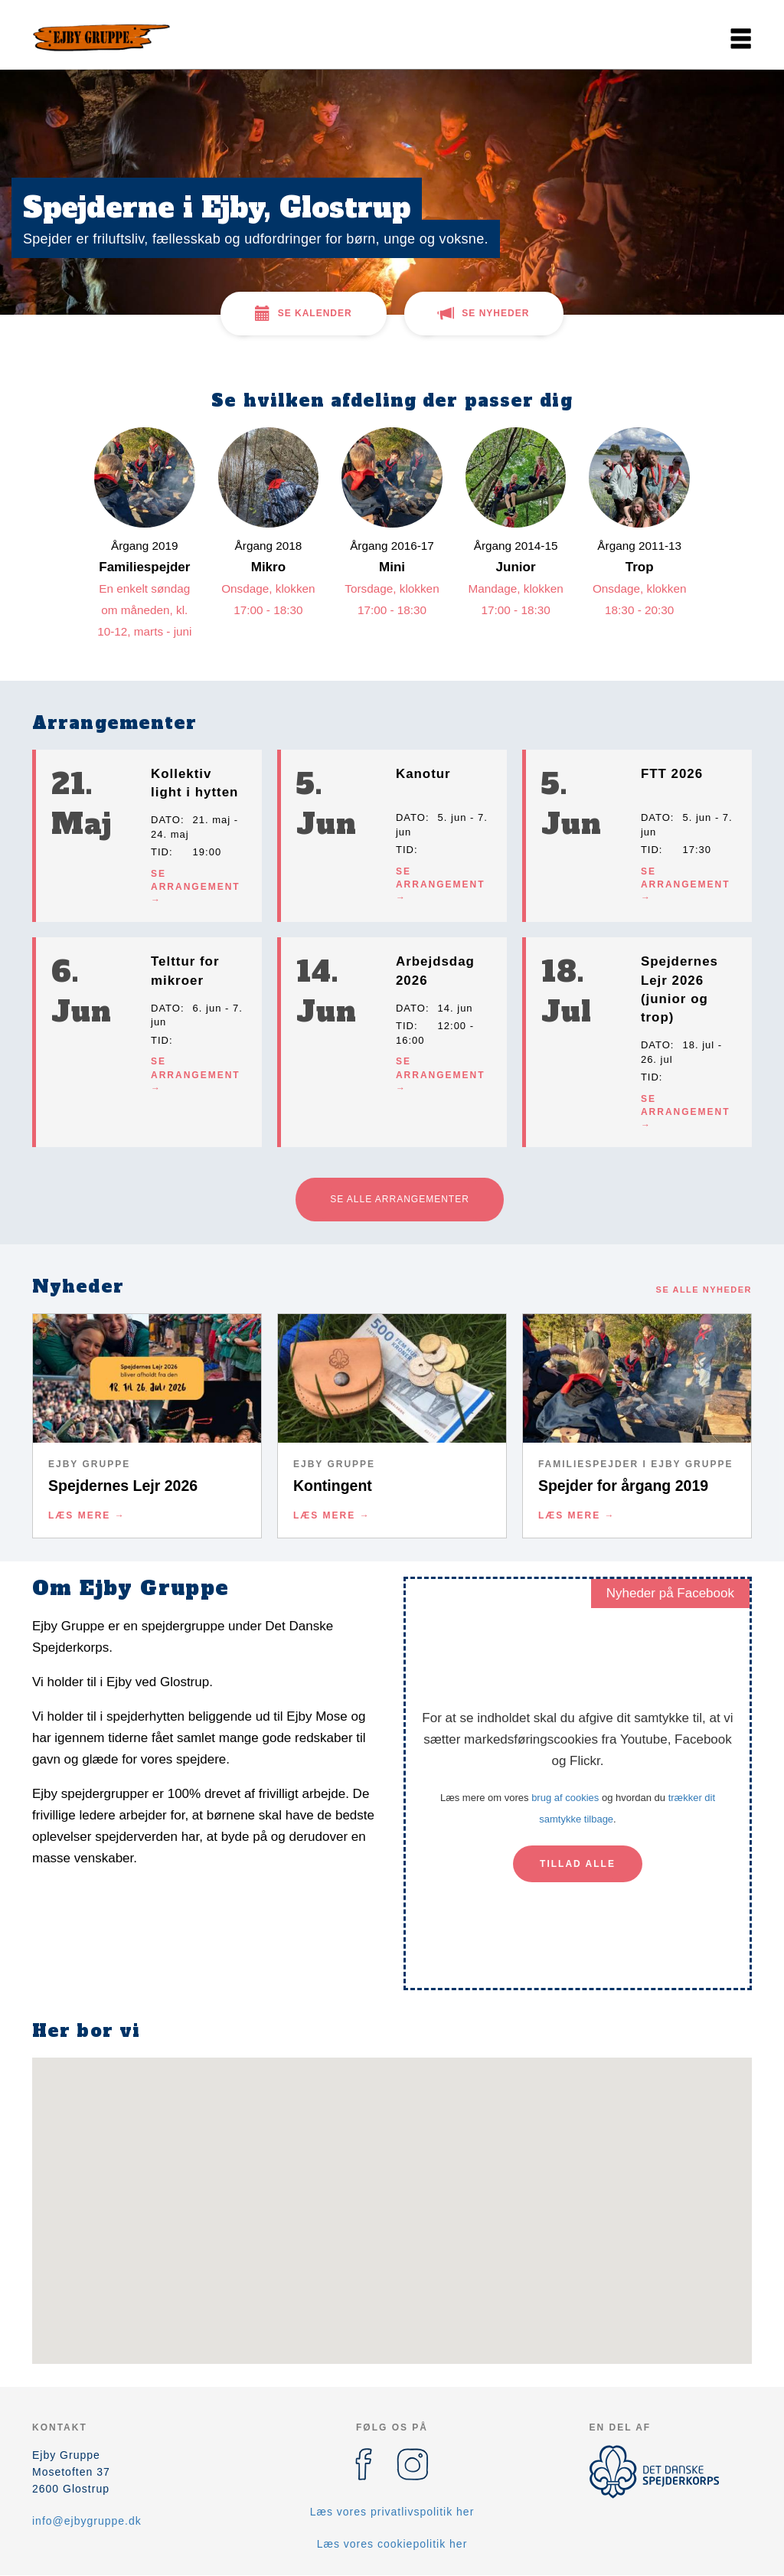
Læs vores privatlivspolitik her (392, 2512)
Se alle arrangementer (399, 1199)
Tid (160, 852)
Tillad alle (578, 1863)
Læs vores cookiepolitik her (392, 2544)
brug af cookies (565, 1797)
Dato (166, 819)
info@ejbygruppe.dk (87, 2521)
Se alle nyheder (704, 1289)
